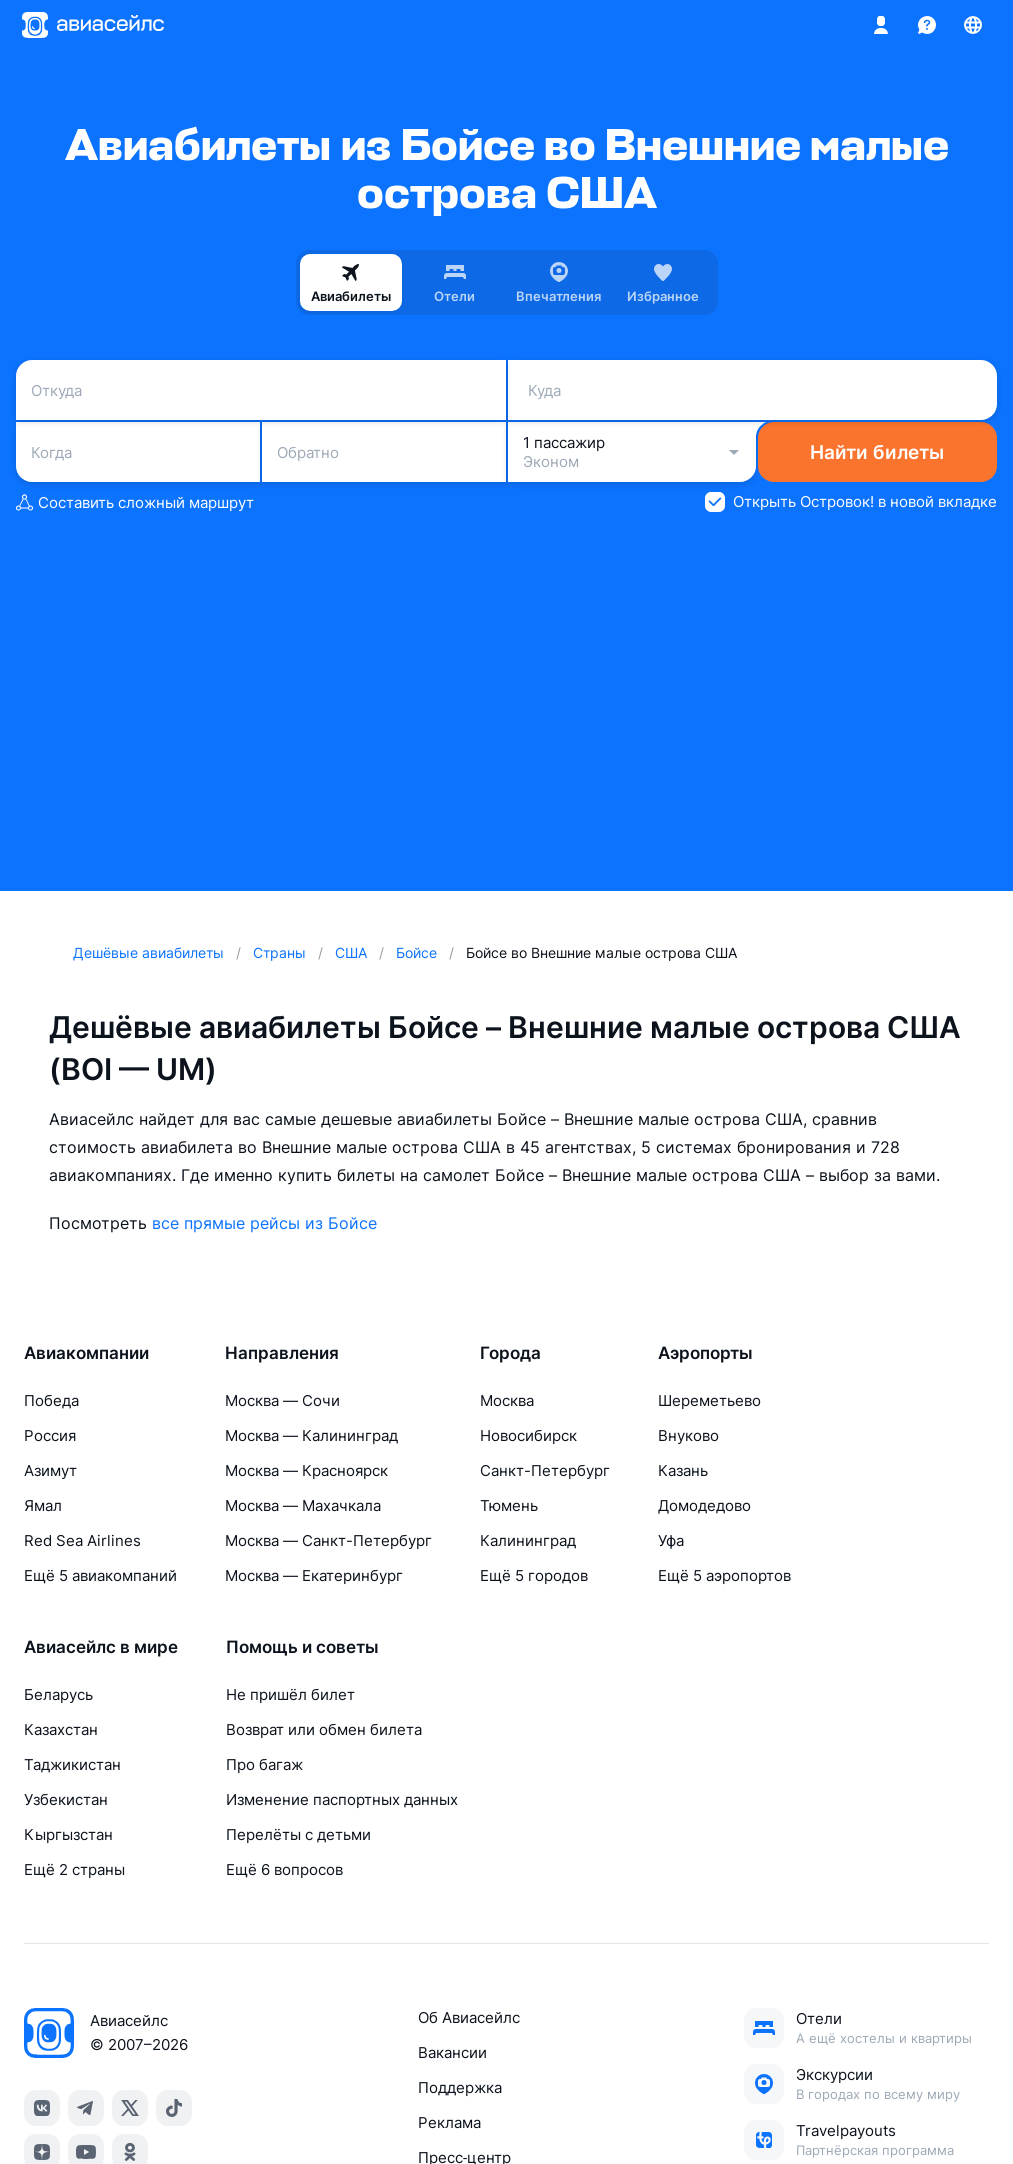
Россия (50, 1435)
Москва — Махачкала (303, 1505)
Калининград (528, 1540)
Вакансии (452, 2052)
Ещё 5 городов (534, 1575)
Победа (51, 1400)
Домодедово (704, 1505)
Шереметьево (709, 1400)
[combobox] (261, 390)
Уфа (671, 1540)
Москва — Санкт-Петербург (328, 1540)
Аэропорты (705, 1353)
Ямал (43, 1505)
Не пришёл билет (290, 1694)
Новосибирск (528, 1435)
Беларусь (58, 1694)
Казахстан (61, 1729)
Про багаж (264, 1764)
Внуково (688, 1435)
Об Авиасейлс (469, 2017)
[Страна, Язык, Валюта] (973, 25)
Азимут (50, 1470)
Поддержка (460, 2087)
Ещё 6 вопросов (284, 1869)
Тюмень (509, 1505)
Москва (507, 1400)
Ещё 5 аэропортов (724, 1575)
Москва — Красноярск (306, 1470)
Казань (683, 1470)
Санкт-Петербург (545, 1470)
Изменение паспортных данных (342, 1799)
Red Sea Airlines (82, 1540)
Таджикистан (72, 1764)
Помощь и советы (302, 1647)
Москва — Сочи (282, 1400)
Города (510, 1353)
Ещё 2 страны (74, 1869)
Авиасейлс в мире (101, 1647)
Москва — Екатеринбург (314, 1575)
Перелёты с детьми (298, 1834)
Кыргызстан (68, 1834)
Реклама (449, 2122)
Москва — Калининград (311, 1435)
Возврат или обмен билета (324, 1729)
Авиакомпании (86, 1353)
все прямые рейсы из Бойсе (264, 1223)
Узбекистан (66, 1799)
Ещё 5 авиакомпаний (100, 1575)
